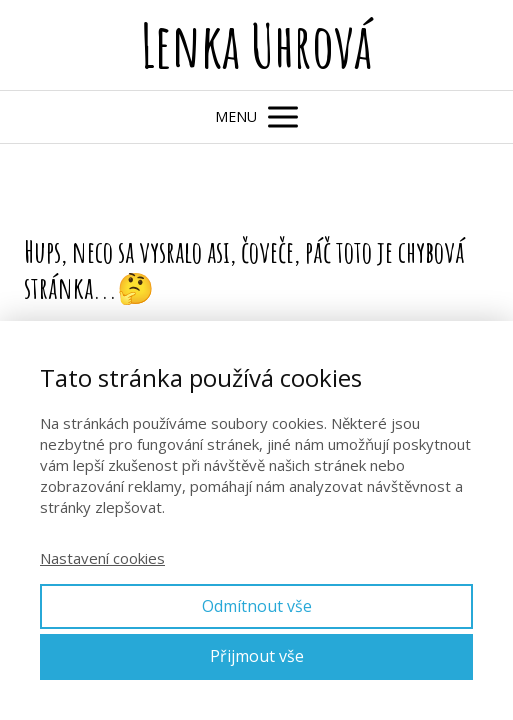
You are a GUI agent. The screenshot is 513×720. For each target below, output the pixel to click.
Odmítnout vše (257, 606)
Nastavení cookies (102, 558)
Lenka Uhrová (256, 45)
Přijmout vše (257, 656)
